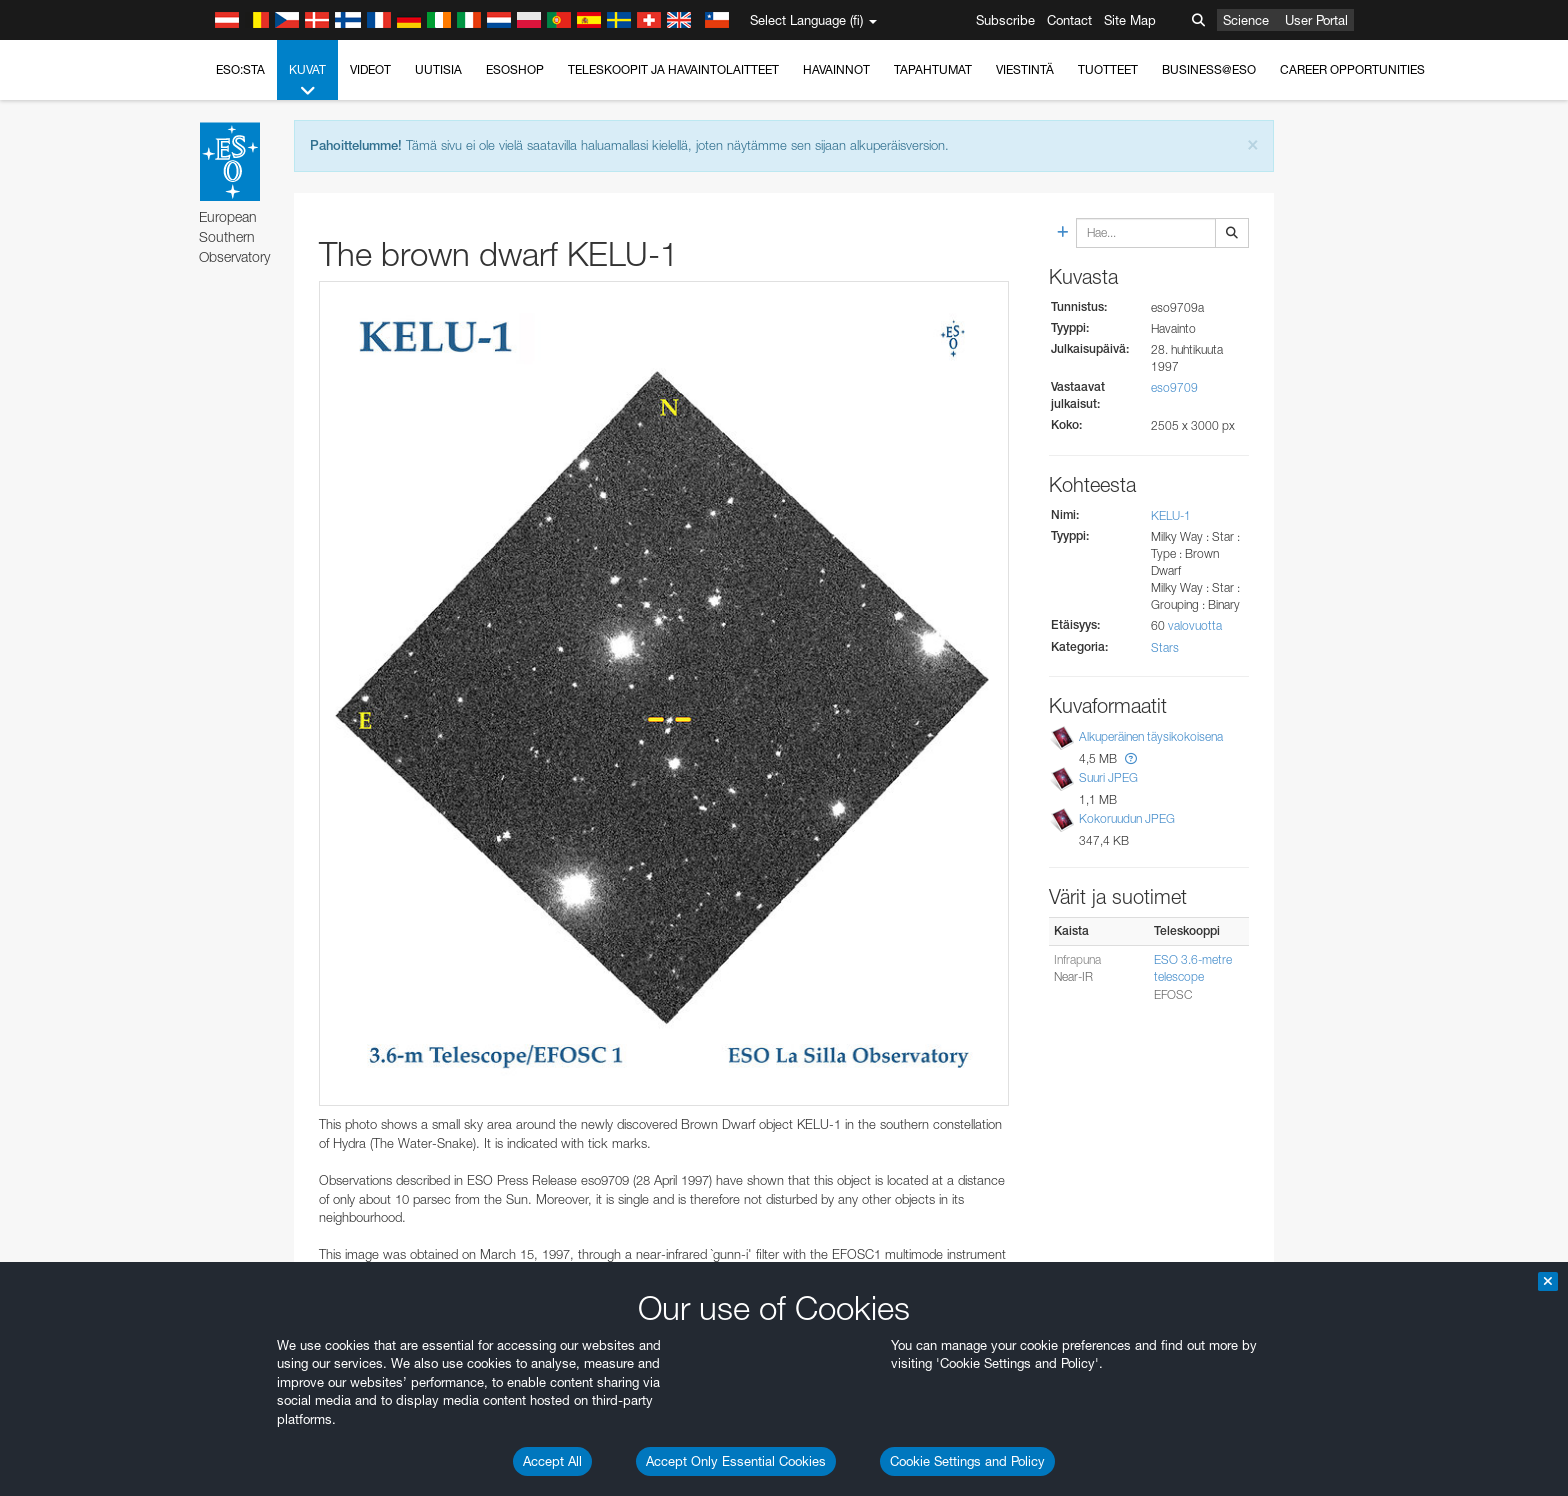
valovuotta (1195, 625)
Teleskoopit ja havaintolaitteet (673, 69)
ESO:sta (240, 69)
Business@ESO (1209, 69)
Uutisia (438, 69)
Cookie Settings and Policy (967, 1461)
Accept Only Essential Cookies (736, 1461)
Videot (370, 69)
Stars (1165, 647)
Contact (1069, 20)
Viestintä (1025, 69)
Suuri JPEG (1108, 777)
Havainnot (836, 69)
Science (1246, 20)
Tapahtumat (933, 69)
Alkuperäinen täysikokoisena (1151, 736)
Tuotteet (1108, 69)
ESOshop (515, 69)
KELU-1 (1171, 515)
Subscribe (1005, 20)
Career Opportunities (1352, 69)
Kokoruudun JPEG (1127, 818)
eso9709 (1174, 387)
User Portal (1316, 20)
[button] (1131, 758)
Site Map (1130, 20)
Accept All (552, 1461)
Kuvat (307, 81)
